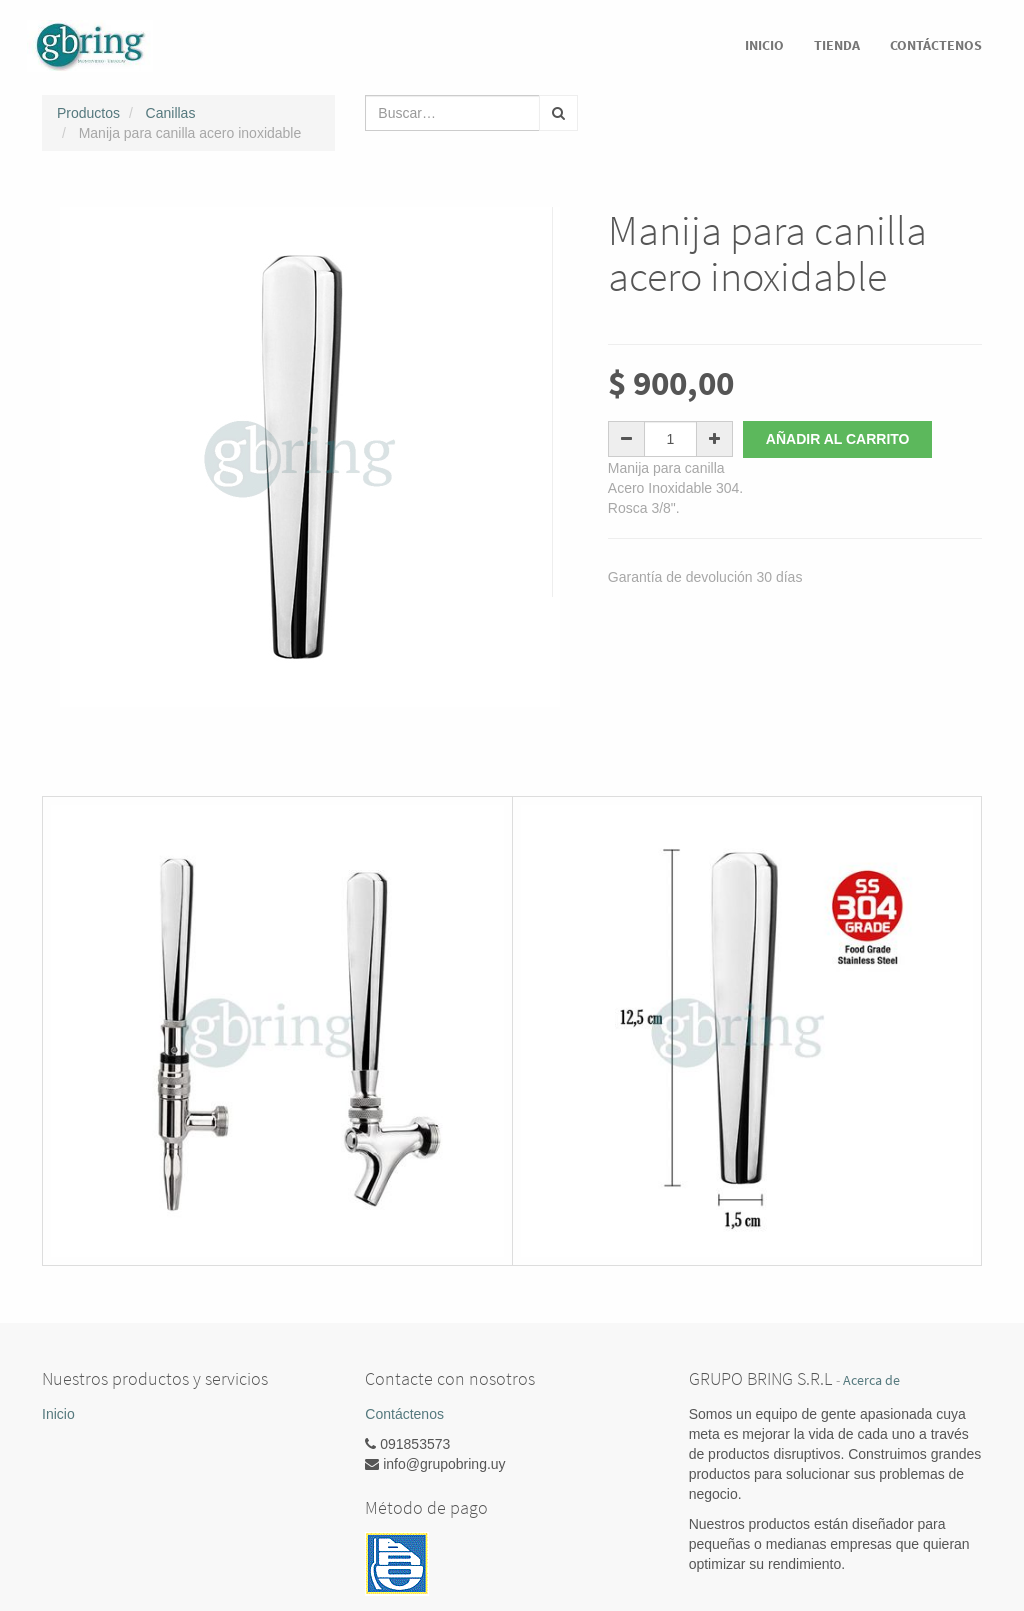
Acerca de (871, 1380)
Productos (88, 113)
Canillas (171, 113)
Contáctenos (404, 1414)
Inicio (58, 1414)
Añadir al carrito (838, 439)
